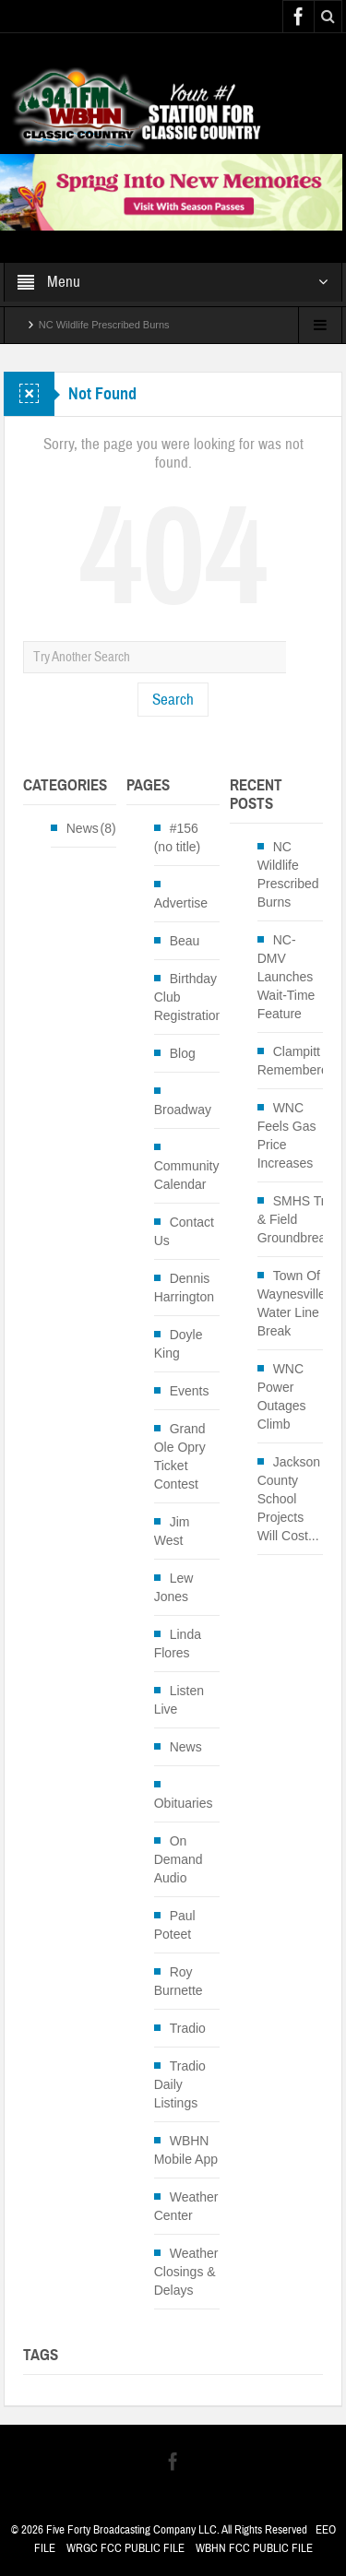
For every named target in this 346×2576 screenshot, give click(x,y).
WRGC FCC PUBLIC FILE (125, 2548)
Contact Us (184, 1231)
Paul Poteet (175, 1924)
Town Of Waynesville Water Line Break (291, 1303)
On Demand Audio (178, 1859)
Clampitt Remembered (296, 1060)
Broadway (182, 1109)
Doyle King (178, 1343)
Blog (183, 1053)
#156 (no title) (177, 837)
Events (189, 1390)
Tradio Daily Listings (180, 2084)
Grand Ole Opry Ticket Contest (180, 1456)
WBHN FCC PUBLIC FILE (254, 2548)
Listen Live (179, 1699)
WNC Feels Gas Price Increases (286, 1135)
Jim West (172, 1531)
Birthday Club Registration (188, 997)
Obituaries (183, 1803)
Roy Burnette (178, 1981)
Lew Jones (174, 1587)
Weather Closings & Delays (186, 2271)
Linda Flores (177, 1643)
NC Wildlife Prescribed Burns (104, 324)
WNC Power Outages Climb (281, 1396)
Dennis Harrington (184, 1287)
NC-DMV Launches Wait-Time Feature (286, 976)
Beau (185, 940)
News (82, 828)
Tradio (188, 2028)
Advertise (181, 903)
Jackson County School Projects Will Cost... (288, 1498)
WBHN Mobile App (186, 2149)
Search (173, 699)
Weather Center (186, 2206)
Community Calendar (187, 1175)
